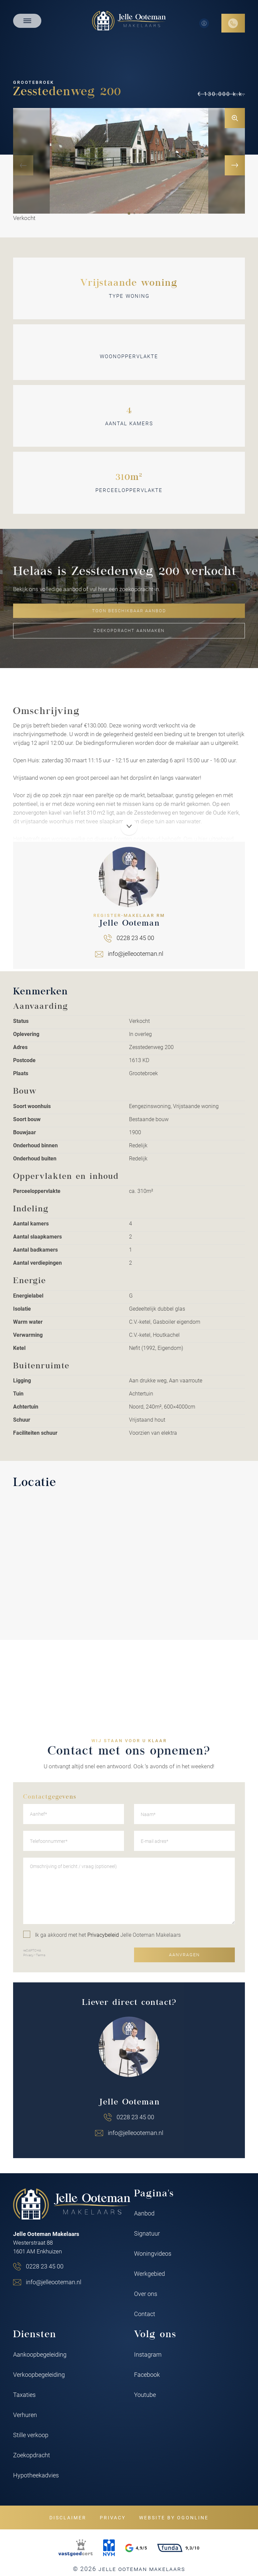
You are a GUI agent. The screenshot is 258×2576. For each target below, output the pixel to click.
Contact (144, 2314)
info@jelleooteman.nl (53, 2282)
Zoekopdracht (31, 2455)
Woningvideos (152, 2253)
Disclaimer (67, 2517)
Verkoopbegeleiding (39, 2374)
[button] (129, 213)
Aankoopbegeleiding (40, 2354)
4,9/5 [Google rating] (136, 2548)
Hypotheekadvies (36, 2475)
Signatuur (147, 2233)
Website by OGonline (174, 2517)
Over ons (145, 2294)
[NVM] (109, 2547)
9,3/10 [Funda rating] (178, 2547)
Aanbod (144, 2213)
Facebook (147, 2374)
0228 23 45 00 (44, 2266)
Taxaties (24, 2395)
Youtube (145, 2395)
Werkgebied (149, 2273)
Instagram (148, 2354)
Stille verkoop (30, 2435)
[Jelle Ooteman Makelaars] (129, 20)
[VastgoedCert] (75, 2547)
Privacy (113, 2517)
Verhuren (25, 2415)
